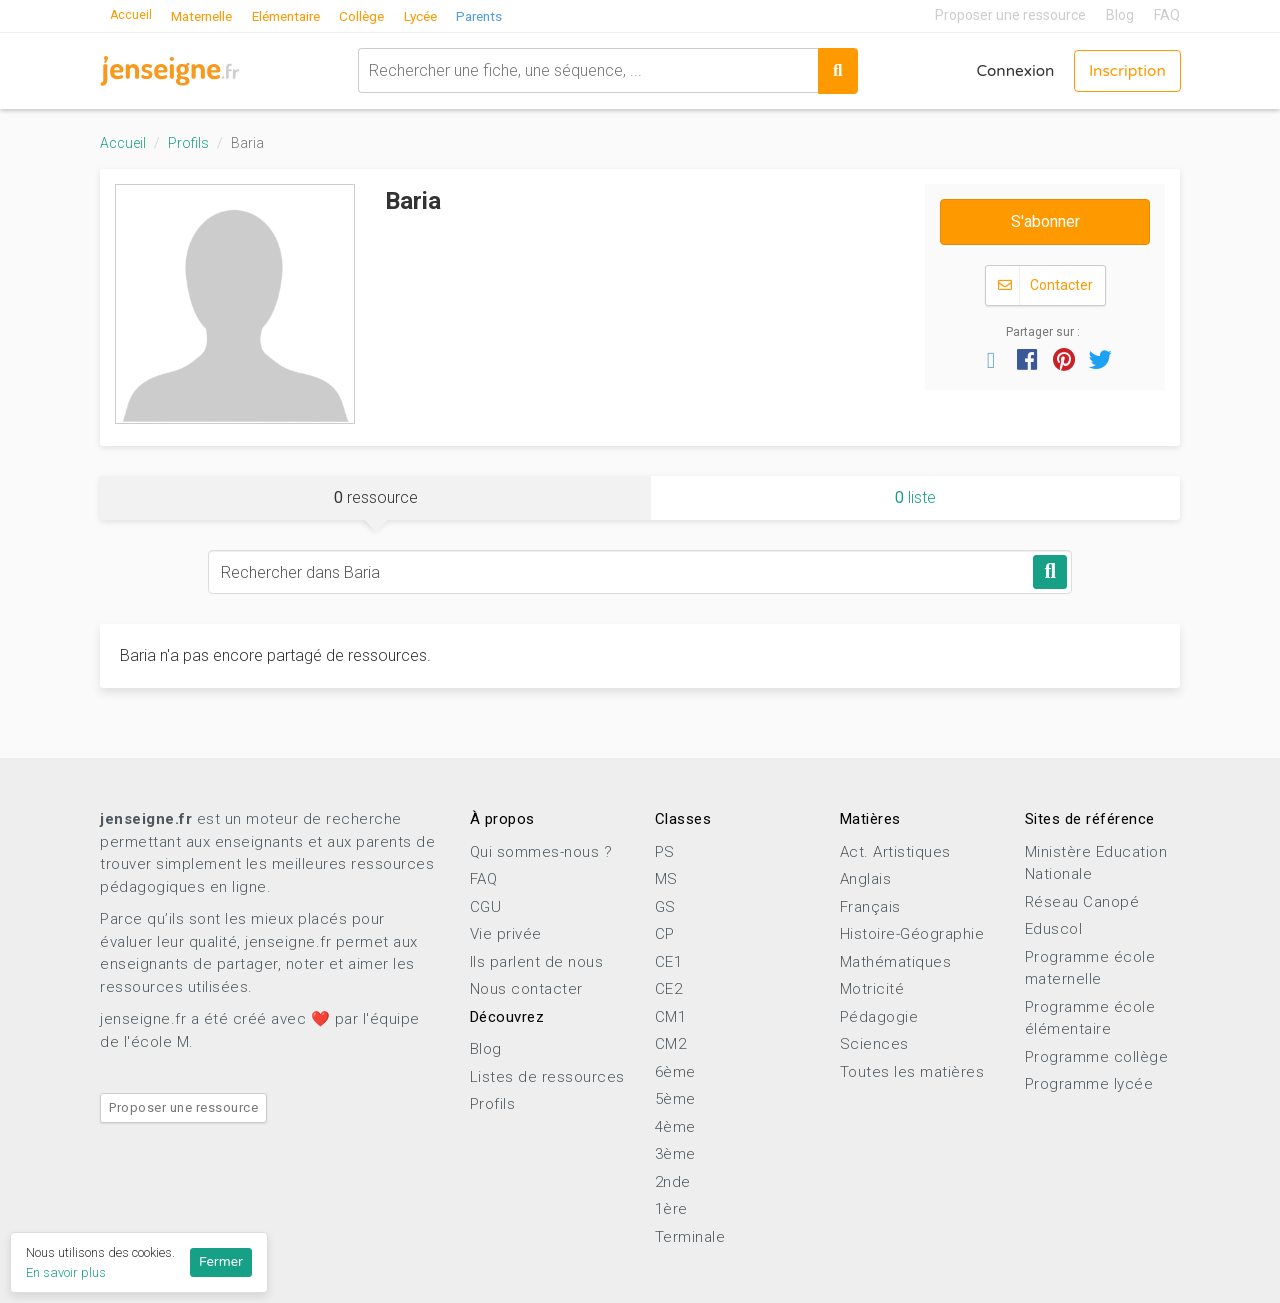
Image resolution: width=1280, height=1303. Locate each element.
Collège (384, 15)
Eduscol (1054, 929)
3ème (675, 1154)
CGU (486, 907)
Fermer (221, 1262)
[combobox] (581, 69)
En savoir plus (66, 1272)
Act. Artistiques (895, 852)
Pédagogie (879, 1017)
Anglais (866, 879)
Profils (188, 143)
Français (870, 907)
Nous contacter (526, 989)
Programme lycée (1089, 1084)
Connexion (1006, 70)
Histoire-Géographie (912, 934)
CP (665, 934)
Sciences (874, 1044)
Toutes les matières (912, 1072)
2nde (673, 1182)
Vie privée (506, 934)
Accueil (133, 15)
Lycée (446, 15)
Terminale (690, 1237)
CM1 (671, 1017)
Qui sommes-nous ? (541, 852)
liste (915, 497)
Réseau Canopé (1082, 902)
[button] (991, 359)
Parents (509, 15)
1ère (671, 1209)
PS (665, 852)
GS (665, 907)
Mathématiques (896, 962)
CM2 (671, 1044)
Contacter (1045, 285)
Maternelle (210, 15)
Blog (1120, 15)
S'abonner (1045, 221)
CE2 (669, 989)
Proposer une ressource (1010, 15)
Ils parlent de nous (537, 962)
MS (666, 879)
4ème (675, 1127)
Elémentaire (302, 15)
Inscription (1124, 70)
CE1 (669, 962)
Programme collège (1097, 1057)
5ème (675, 1099)
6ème (675, 1072)
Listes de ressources (547, 1077)
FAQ (1167, 15)
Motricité (872, 989)
